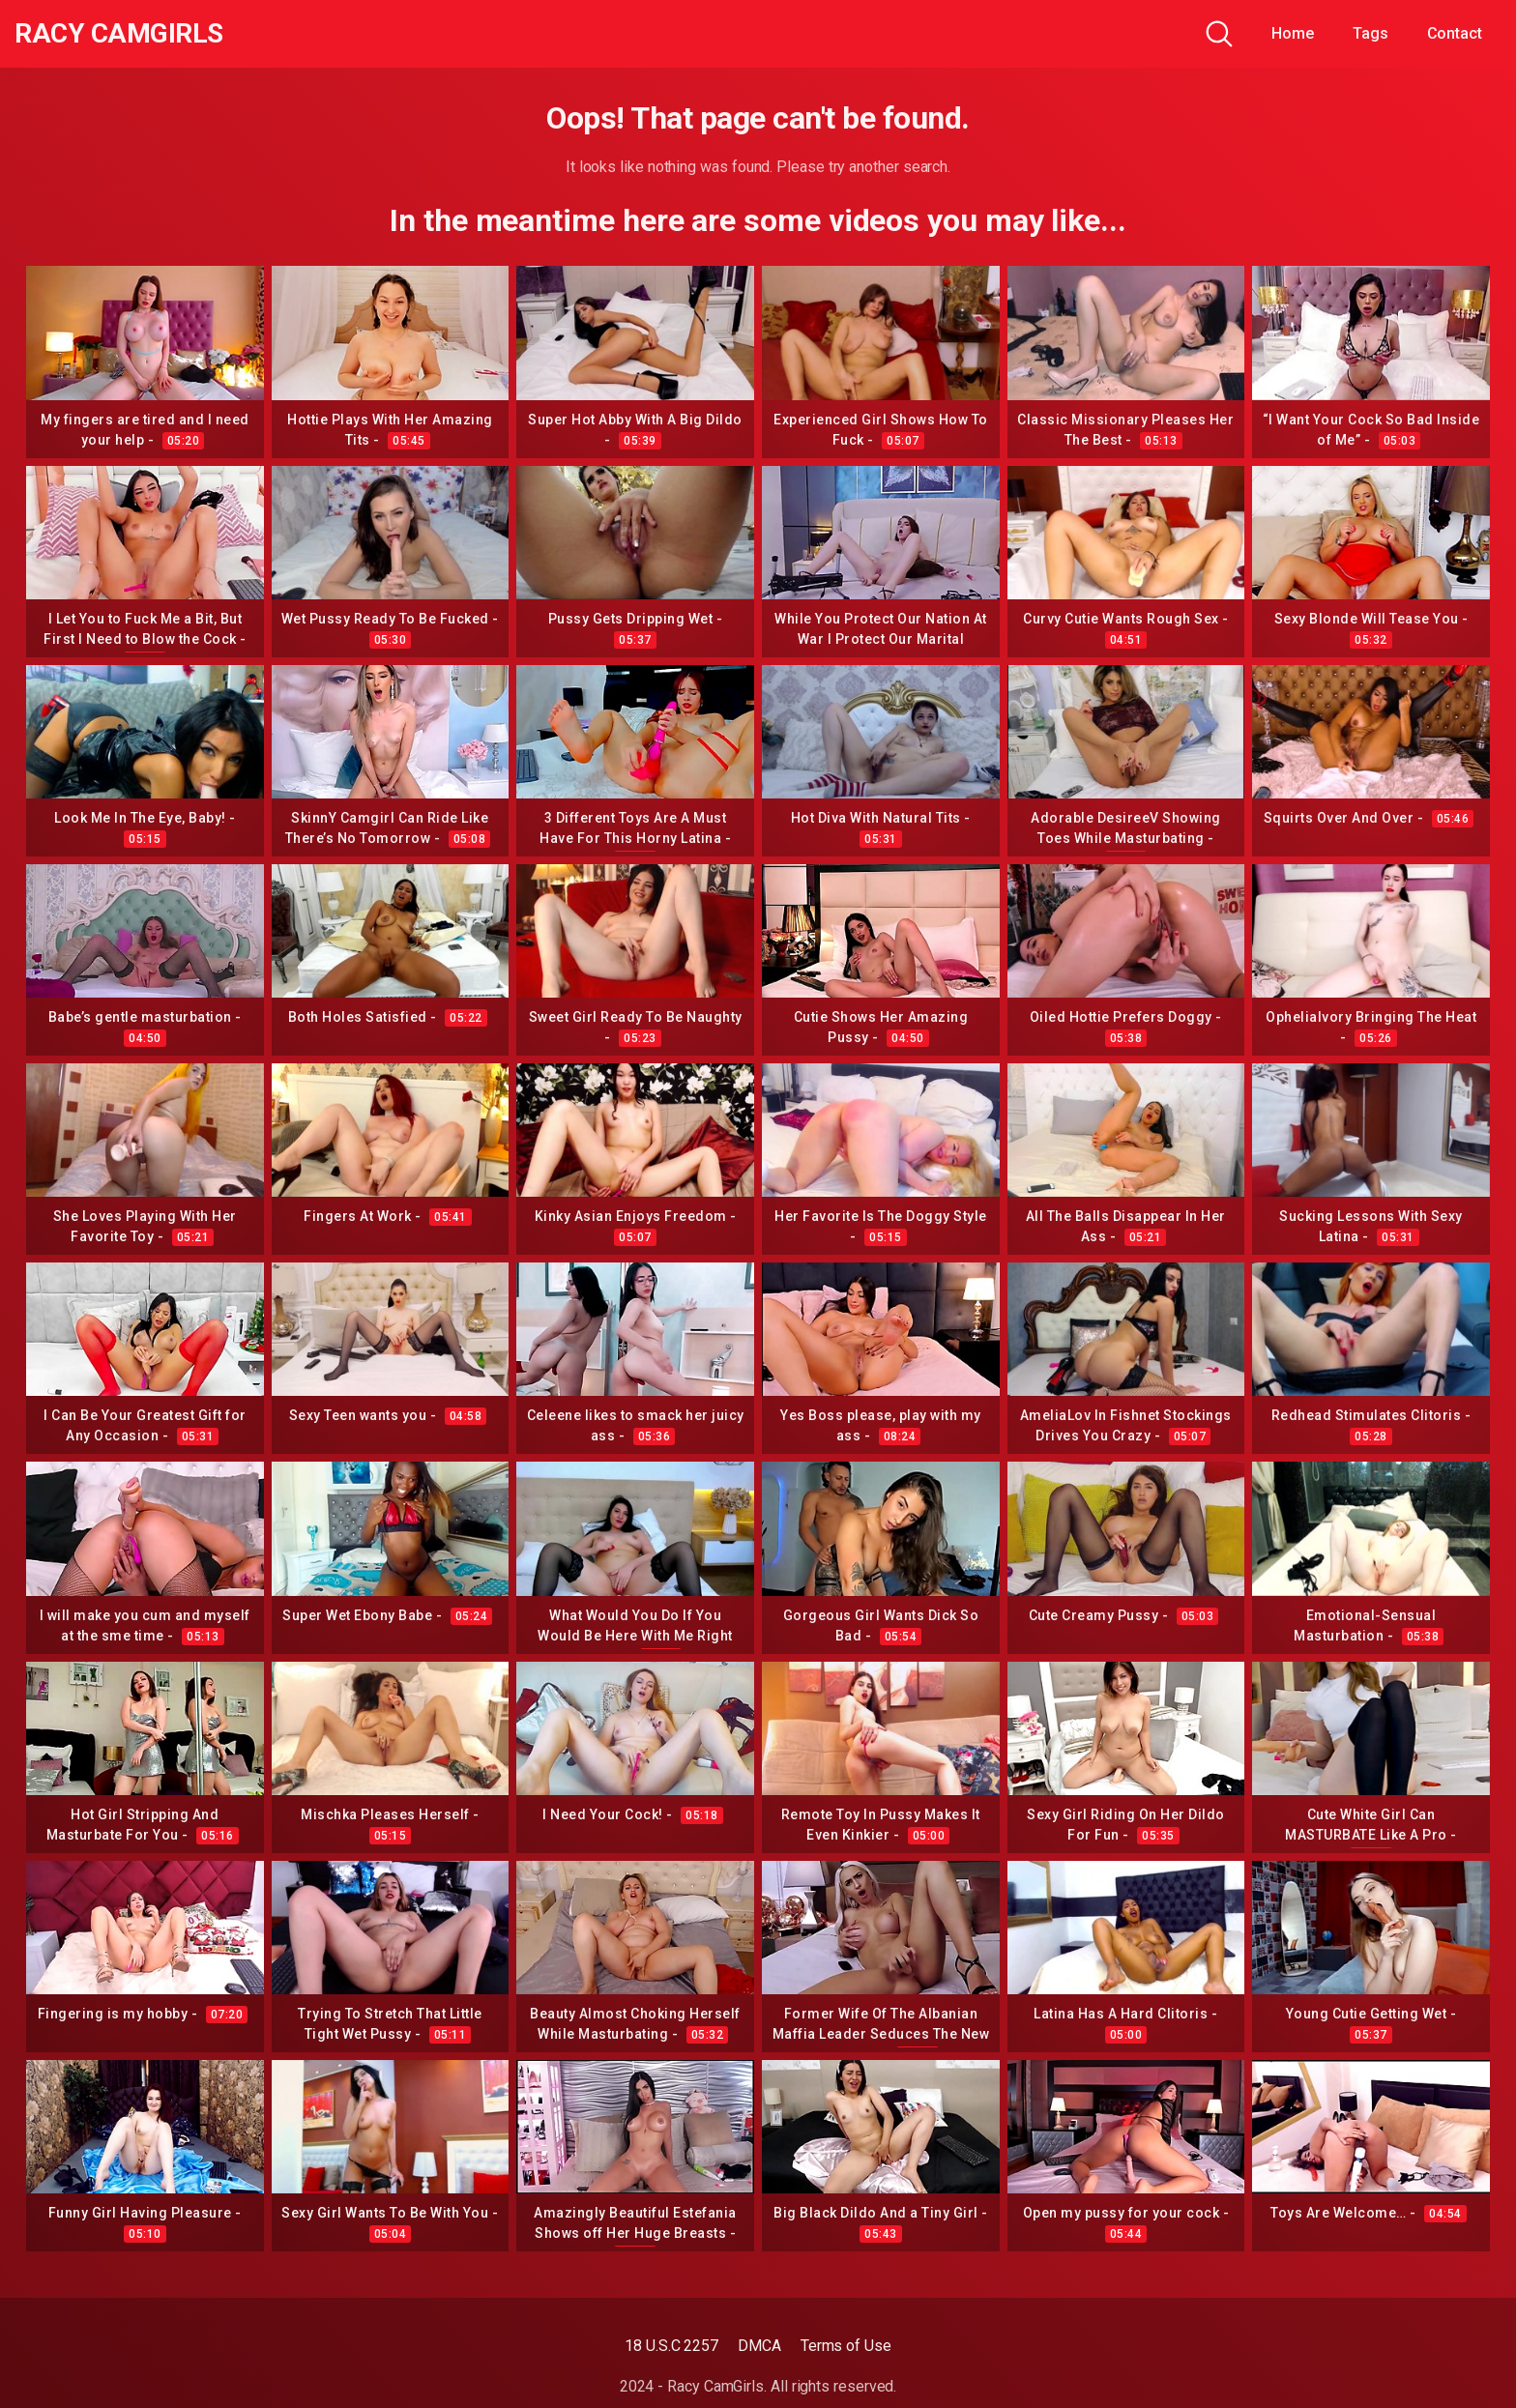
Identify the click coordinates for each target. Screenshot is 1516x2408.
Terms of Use (846, 2345)
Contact (1454, 33)
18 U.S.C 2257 (671, 2345)
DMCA (759, 2345)
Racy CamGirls (119, 34)
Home (1292, 33)
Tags (1370, 33)
